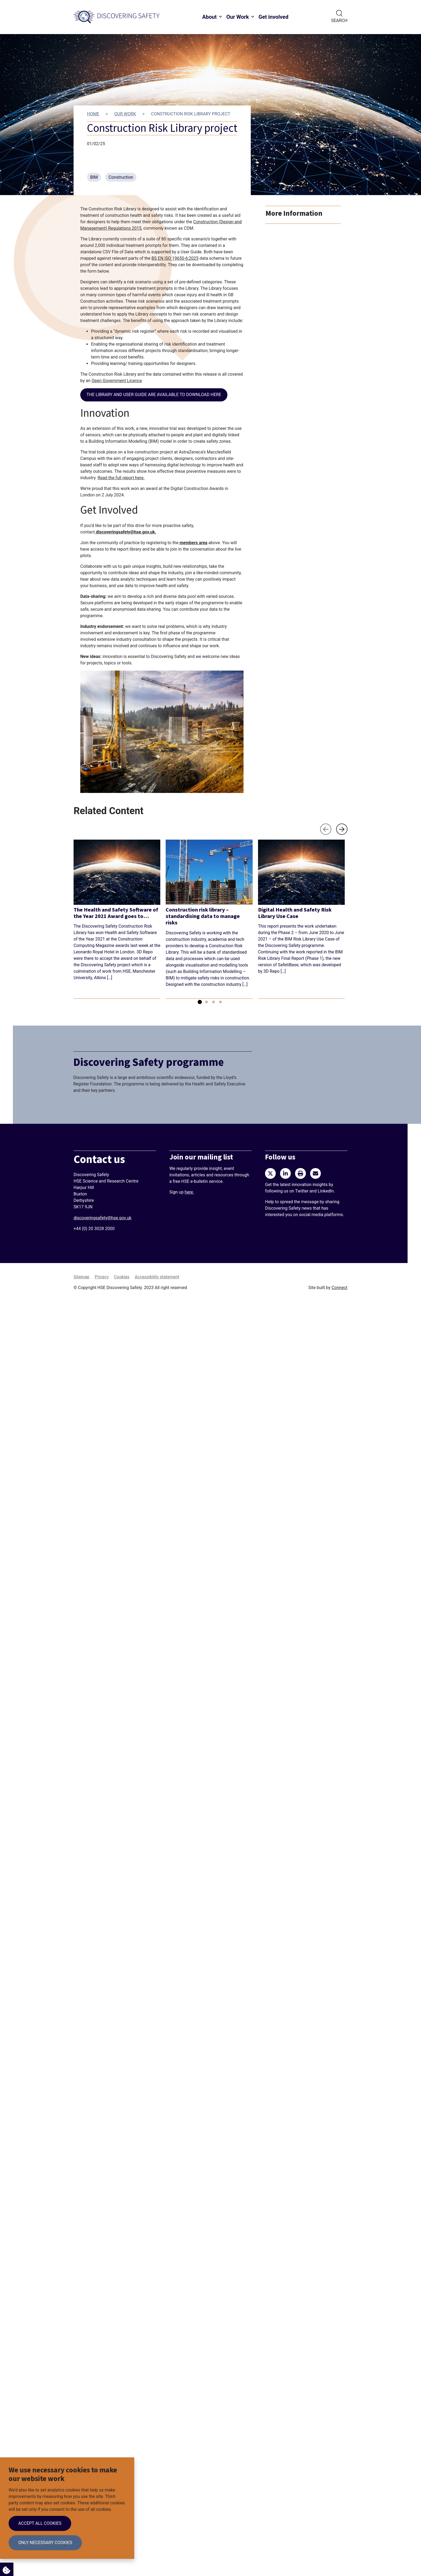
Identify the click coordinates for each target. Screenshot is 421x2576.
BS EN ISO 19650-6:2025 (174, 258)
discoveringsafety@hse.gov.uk (125, 532)
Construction (120, 177)
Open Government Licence (117, 380)
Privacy (102, 1276)
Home (93, 113)
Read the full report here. (121, 477)
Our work (125, 113)
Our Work (237, 17)
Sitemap (81, 1276)
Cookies (121, 1276)
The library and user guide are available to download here (153, 394)
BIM (94, 177)
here (189, 1192)
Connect (339, 1287)
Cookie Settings (5, 2568)
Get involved (273, 17)
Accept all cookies (39, 2523)
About (209, 17)
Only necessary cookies (45, 2542)
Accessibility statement (157, 1276)
